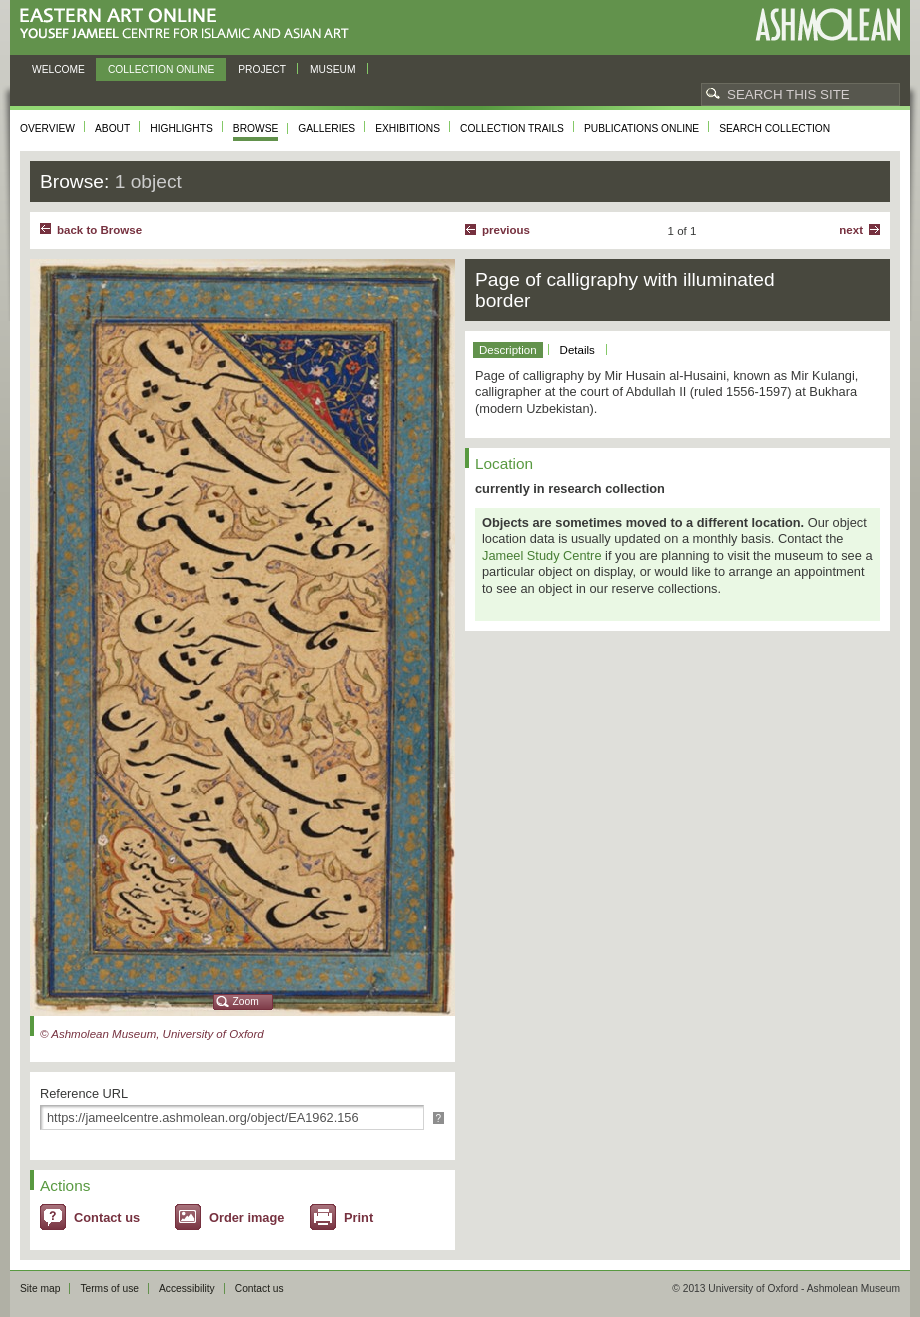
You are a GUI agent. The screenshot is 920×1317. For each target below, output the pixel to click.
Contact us (107, 1217)
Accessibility (187, 1288)
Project (262, 69)
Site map (40, 1288)
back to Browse (99, 230)
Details (577, 350)
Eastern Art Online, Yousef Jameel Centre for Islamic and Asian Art (189, 24)
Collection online (161, 69)
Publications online (641, 128)
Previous (506, 230)
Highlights (181, 128)
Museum (333, 69)
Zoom (246, 1001)
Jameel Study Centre (542, 555)
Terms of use (109, 1288)
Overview (47, 128)
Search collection (774, 128)
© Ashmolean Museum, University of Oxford (152, 1034)
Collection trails (512, 128)
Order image (246, 1217)
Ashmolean (827, 24)
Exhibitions (407, 128)
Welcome (58, 69)
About (112, 128)
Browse (256, 128)
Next (851, 230)
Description (508, 350)
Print (358, 1217)
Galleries (326, 128)
